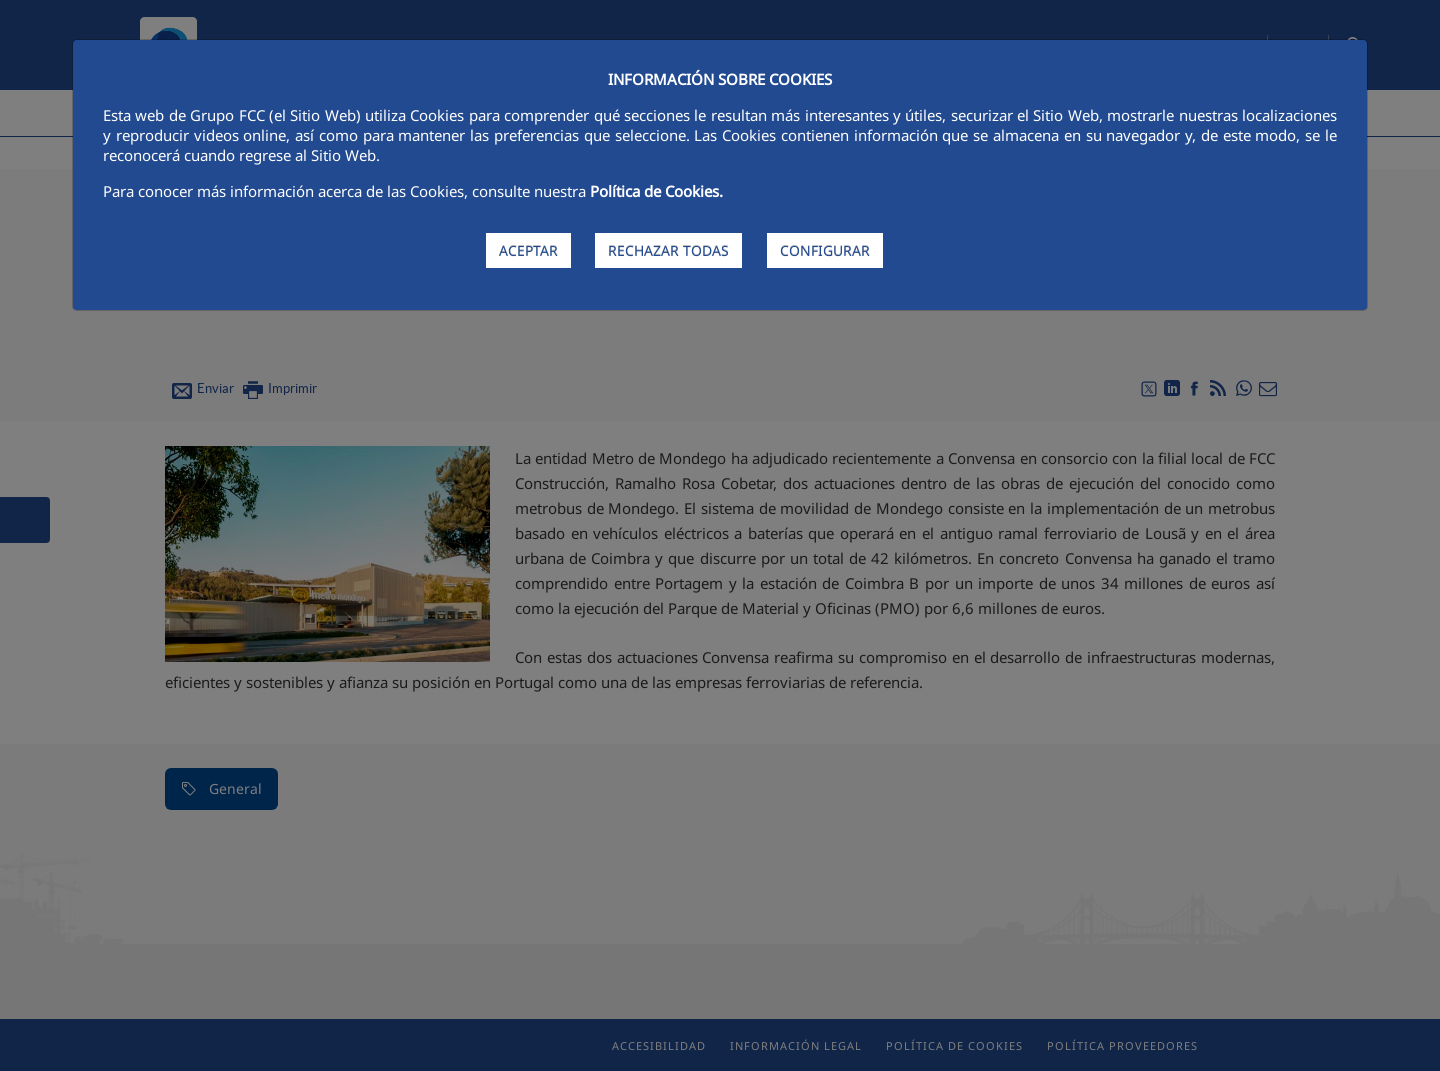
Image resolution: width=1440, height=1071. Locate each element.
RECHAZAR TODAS (668, 250)
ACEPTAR (528, 250)
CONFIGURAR (825, 250)
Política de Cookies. (656, 191)
